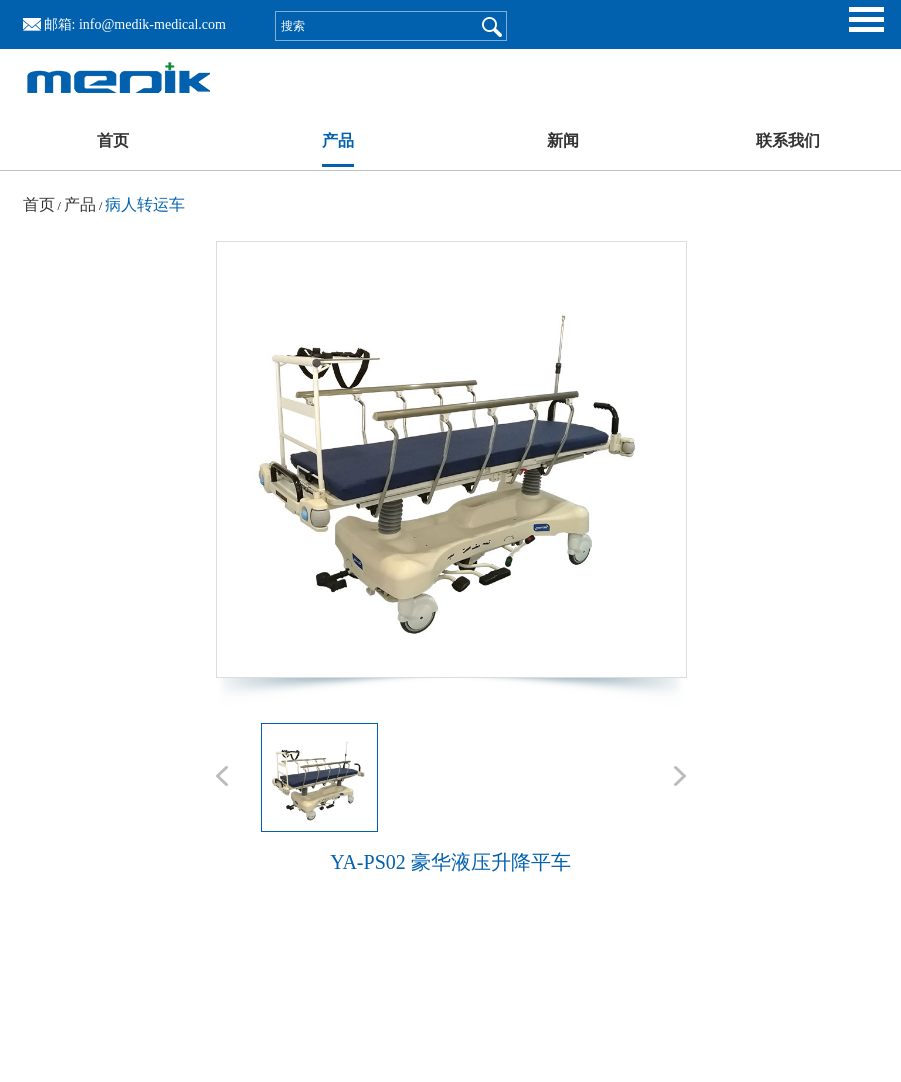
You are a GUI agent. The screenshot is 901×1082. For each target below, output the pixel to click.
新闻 (563, 140)
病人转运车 (145, 204)
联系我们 (788, 140)
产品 (338, 140)
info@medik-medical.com (152, 24)
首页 (113, 140)
